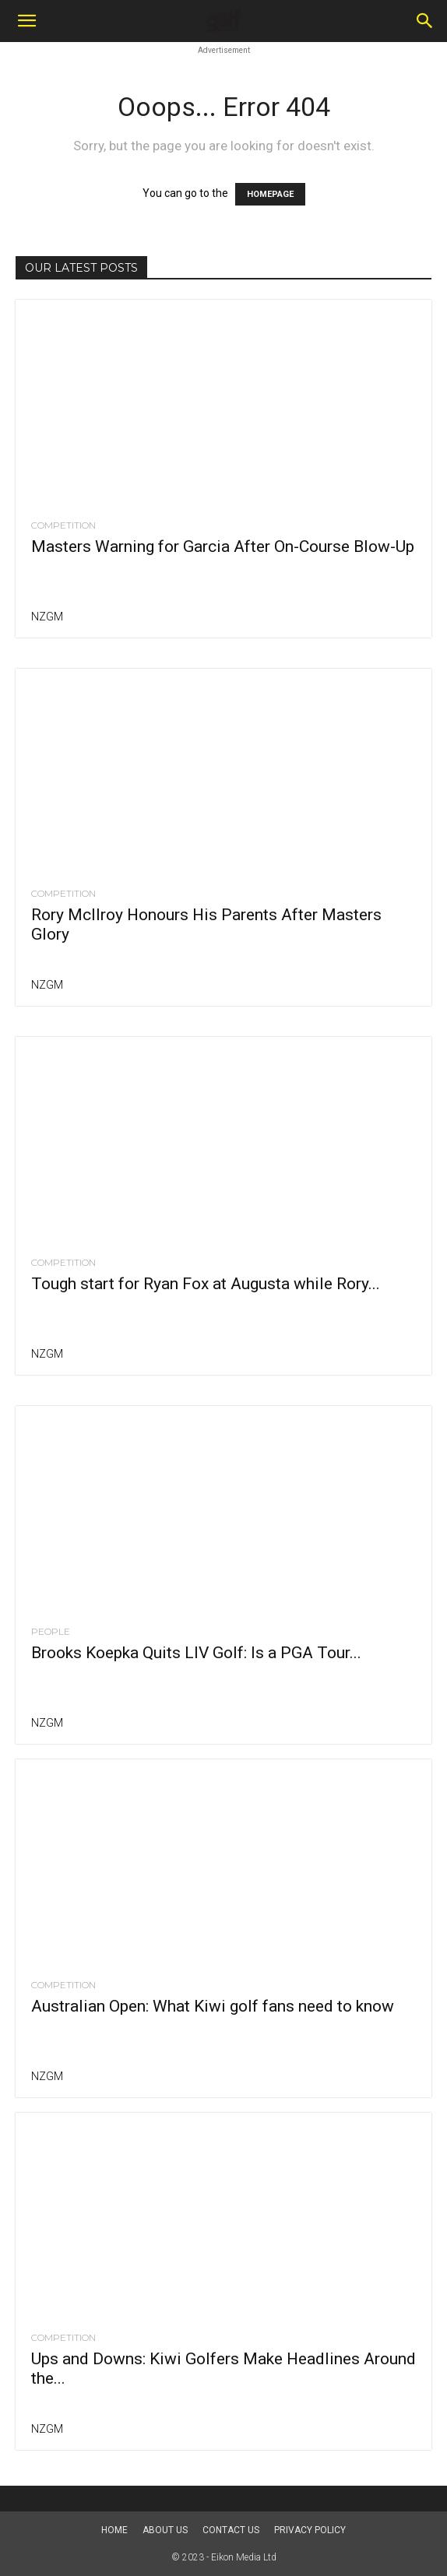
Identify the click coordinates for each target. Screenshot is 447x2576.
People (50, 1631)
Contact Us (230, 2530)
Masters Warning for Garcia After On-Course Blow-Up (222, 546)
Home (114, 2530)
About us (165, 2530)
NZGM (47, 616)
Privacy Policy (310, 2530)
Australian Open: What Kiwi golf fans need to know (212, 2006)
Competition (63, 525)
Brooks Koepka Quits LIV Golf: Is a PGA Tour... (196, 1652)
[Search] (425, 21)
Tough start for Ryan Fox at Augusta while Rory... (205, 1283)
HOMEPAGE (270, 194)
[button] (26, 21)
